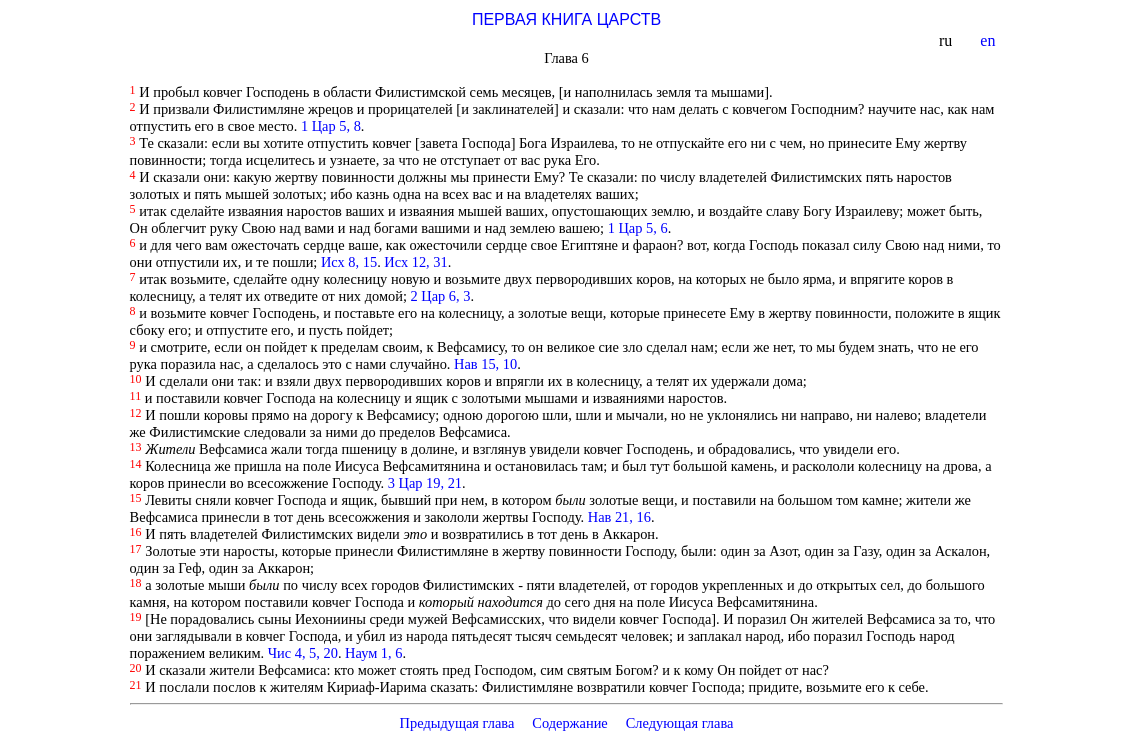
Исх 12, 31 (415, 262)
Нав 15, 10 (485, 364)
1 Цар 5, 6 (638, 228)
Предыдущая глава (456, 723)
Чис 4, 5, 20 (303, 653)
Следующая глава (680, 723)
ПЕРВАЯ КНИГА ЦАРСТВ (566, 19)
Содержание (570, 723)
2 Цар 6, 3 (441, 296)
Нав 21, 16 (619, 517)
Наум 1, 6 (373, 653)
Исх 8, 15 (349, 262)
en (989, 40)
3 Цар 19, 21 (425, 483)
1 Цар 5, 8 (331, 126)
